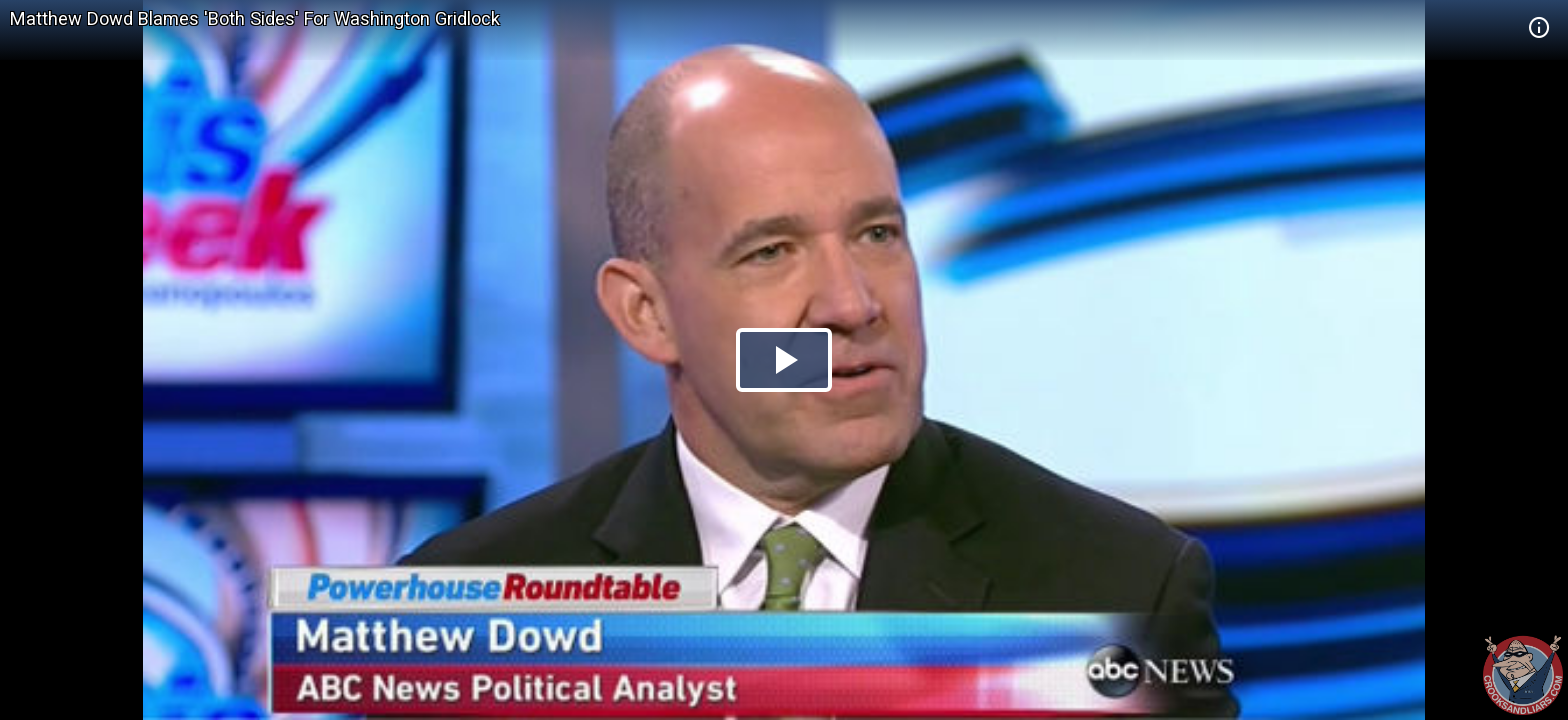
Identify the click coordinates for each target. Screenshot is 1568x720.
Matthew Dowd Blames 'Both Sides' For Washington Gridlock (255, 18)
